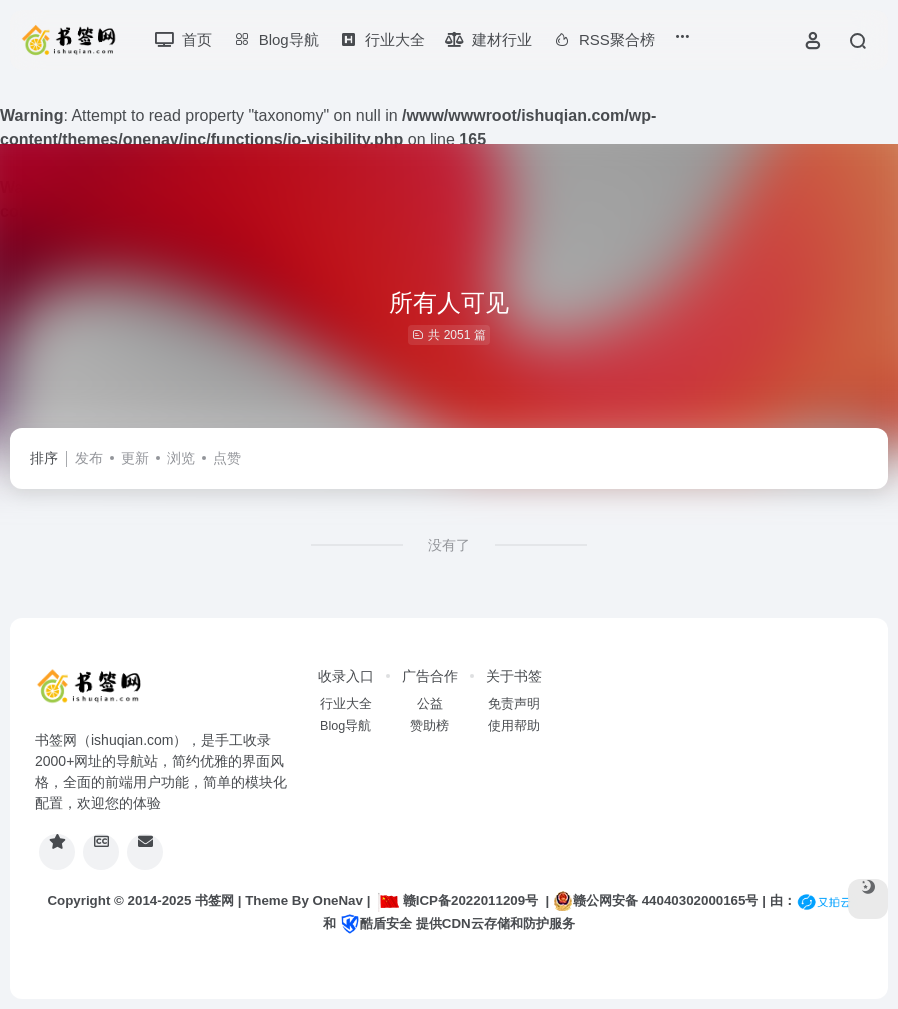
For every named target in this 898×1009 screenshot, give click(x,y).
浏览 (181, 458)
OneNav (338, 900)
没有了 (449, 545)
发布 (89, 458)
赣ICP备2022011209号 (458, 900)
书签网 (214, 900)
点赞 (227, 458)
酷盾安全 (376, 923)
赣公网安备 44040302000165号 (655, 901)
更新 (135, 458)
